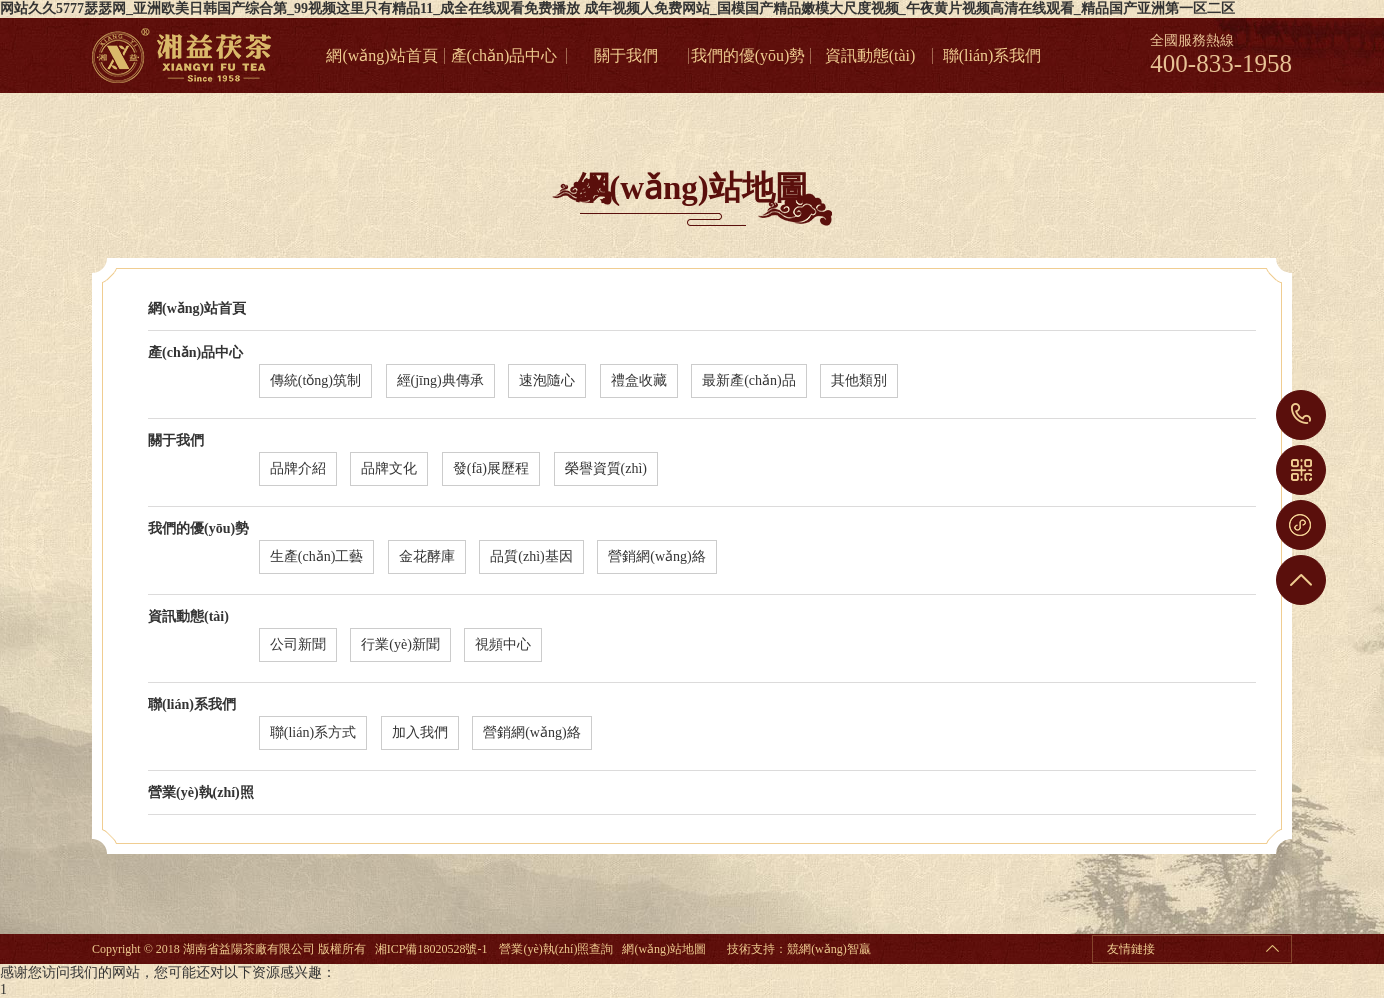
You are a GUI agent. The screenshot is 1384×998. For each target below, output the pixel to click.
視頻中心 (503, 644)
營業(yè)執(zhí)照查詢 (556, 949)
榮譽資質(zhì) (606, 468)
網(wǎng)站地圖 (664, 949)
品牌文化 (389, 468)
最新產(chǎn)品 (749, 380)
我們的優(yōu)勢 (748, 56)
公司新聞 (298, 644)
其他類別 (859, 380)
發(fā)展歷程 (491, 468)
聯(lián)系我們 (992, 56)
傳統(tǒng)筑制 (315, 380)
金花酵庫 (427, 556)
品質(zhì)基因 (531, 556)
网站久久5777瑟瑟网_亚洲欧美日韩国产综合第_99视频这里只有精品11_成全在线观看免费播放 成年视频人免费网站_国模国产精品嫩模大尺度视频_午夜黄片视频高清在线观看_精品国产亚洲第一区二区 (617, 8)
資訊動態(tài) (870, 56)
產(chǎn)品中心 (504, 56)
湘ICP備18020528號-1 (431, 949)
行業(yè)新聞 (400, 644)
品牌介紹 (298, 468)
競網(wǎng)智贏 (829, 949)
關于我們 (626, 56)
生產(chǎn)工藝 (317, 556)
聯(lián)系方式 (313, 732)
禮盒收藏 (639, 380)
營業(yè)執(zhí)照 (201, 792)
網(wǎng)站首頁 (381, 56)
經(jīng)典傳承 (440, 380)
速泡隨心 (547, 380)
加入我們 (420, 732)
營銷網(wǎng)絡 (656, 556)
